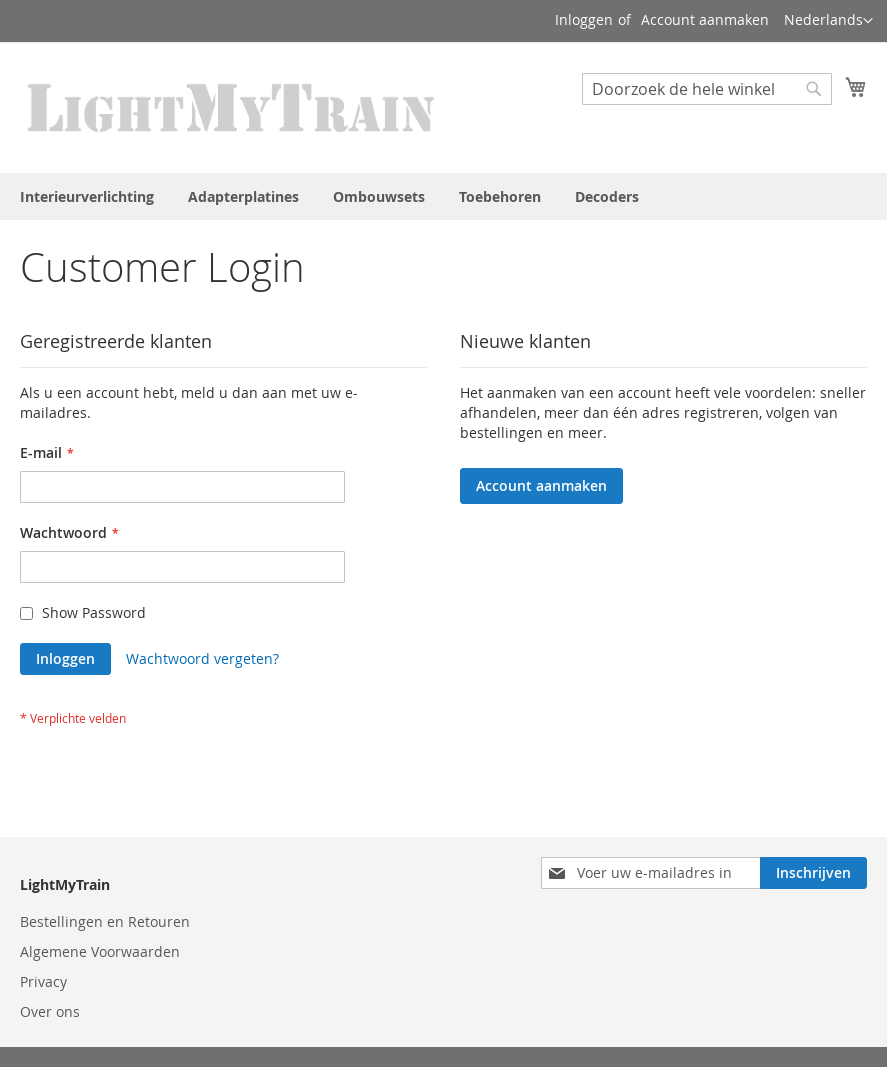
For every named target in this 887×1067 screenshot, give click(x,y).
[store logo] (232, 106)
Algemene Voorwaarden (100, 951)
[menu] (443, 196)
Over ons (50, 1011)
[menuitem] (87, 196)
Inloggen (584, 19)
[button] (828, 21)
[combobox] (707, 89)
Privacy (43, 981)
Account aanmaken (705, 19)
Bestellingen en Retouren (105, 921)
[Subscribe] (813, 873)
